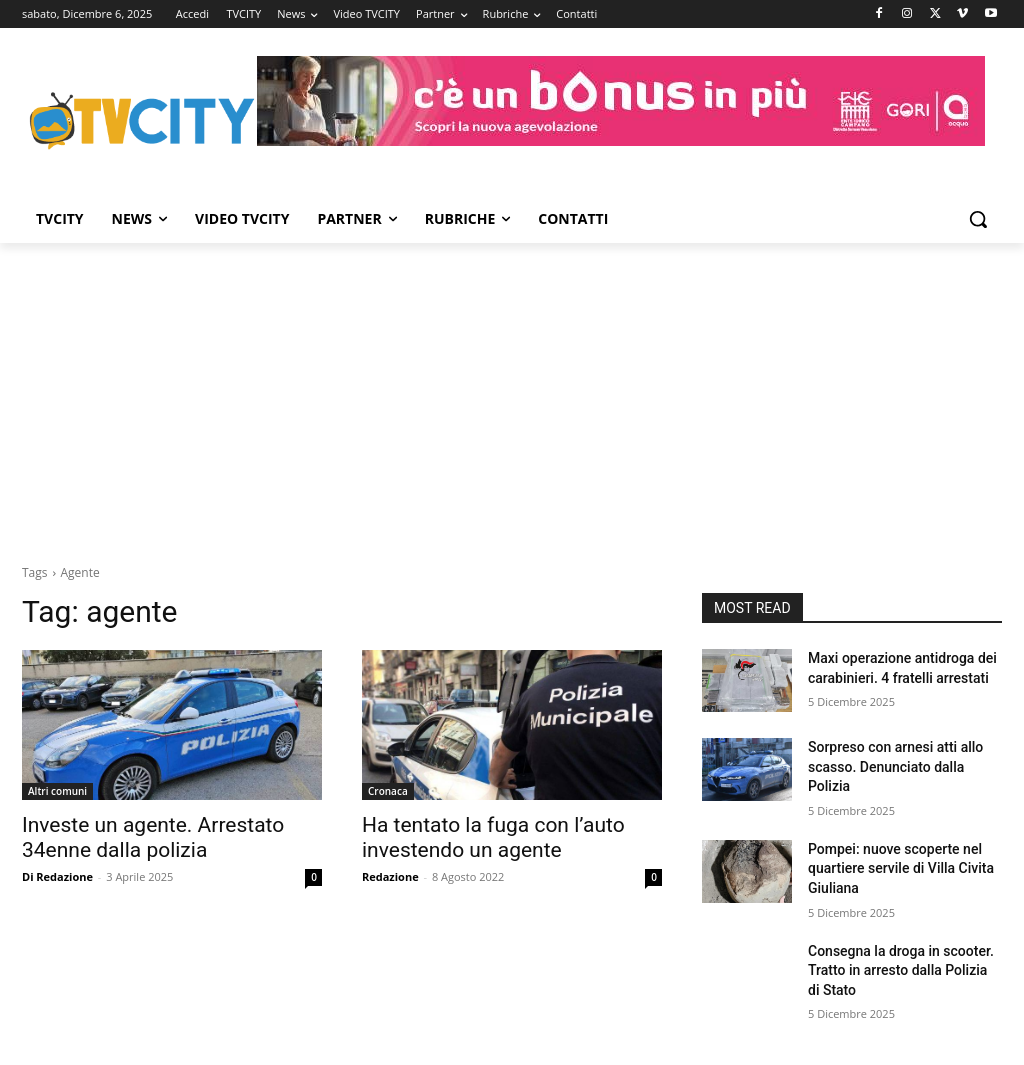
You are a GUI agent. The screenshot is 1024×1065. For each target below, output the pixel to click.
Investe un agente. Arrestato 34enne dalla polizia (153, 837)
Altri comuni (57, 791)
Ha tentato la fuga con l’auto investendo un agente (493, 837)
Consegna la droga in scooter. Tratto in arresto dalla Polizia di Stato (901, 970)
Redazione (390, 876)
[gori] (621, 101)
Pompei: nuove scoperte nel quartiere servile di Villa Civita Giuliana (901, 868)
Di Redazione (57, 876)
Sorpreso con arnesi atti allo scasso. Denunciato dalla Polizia (895, 766)
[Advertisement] (512, 393)
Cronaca (388, 791)
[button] (978, 219)
